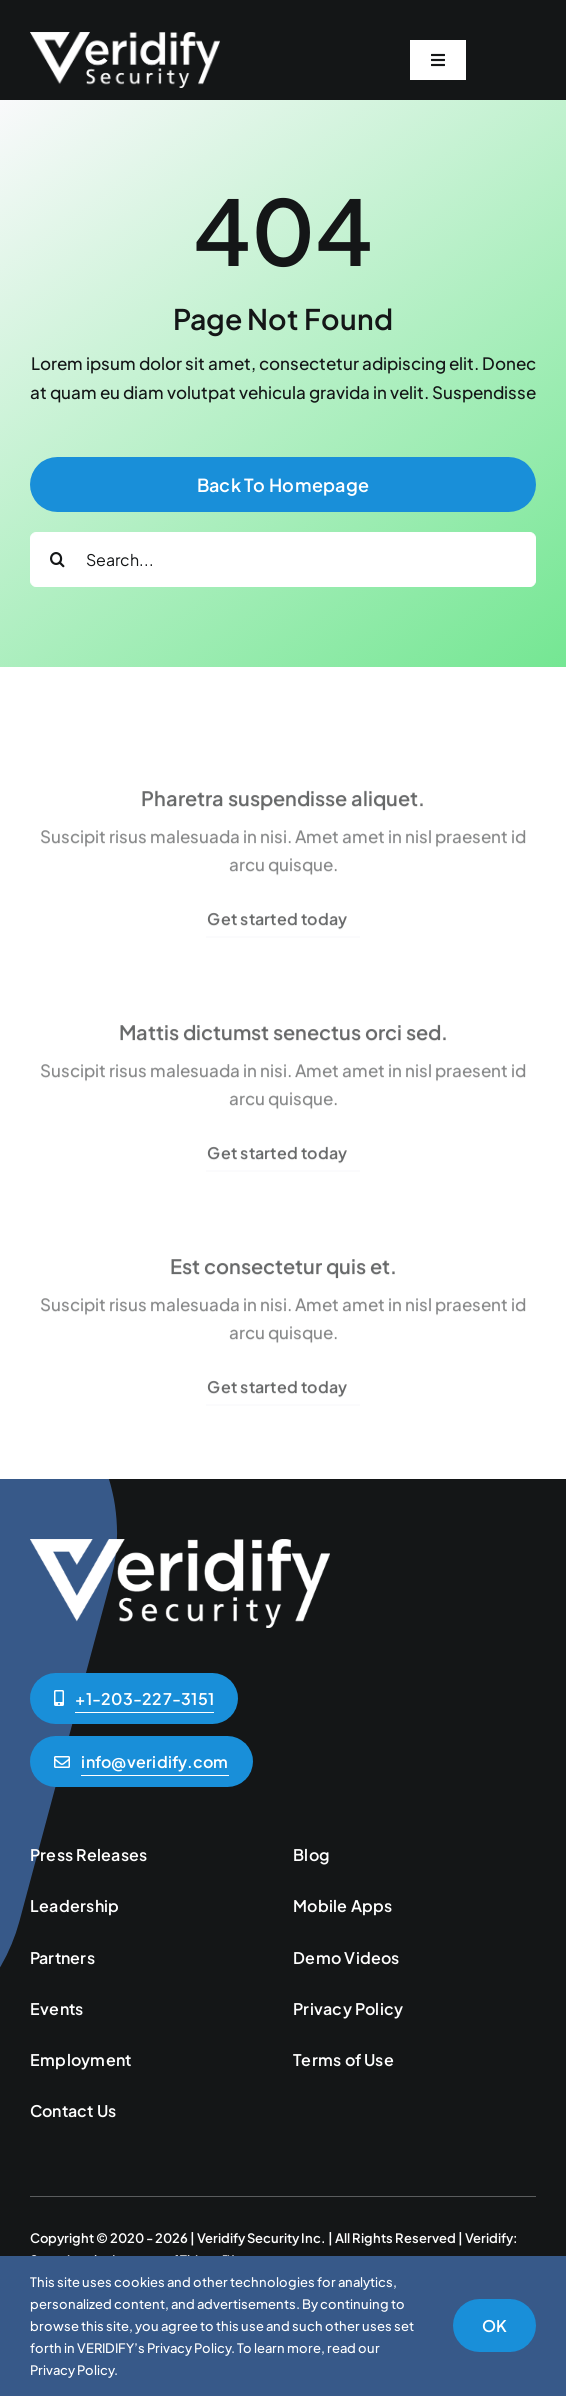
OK (494, 2325)
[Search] (57, 559)
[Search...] (283, 559)
